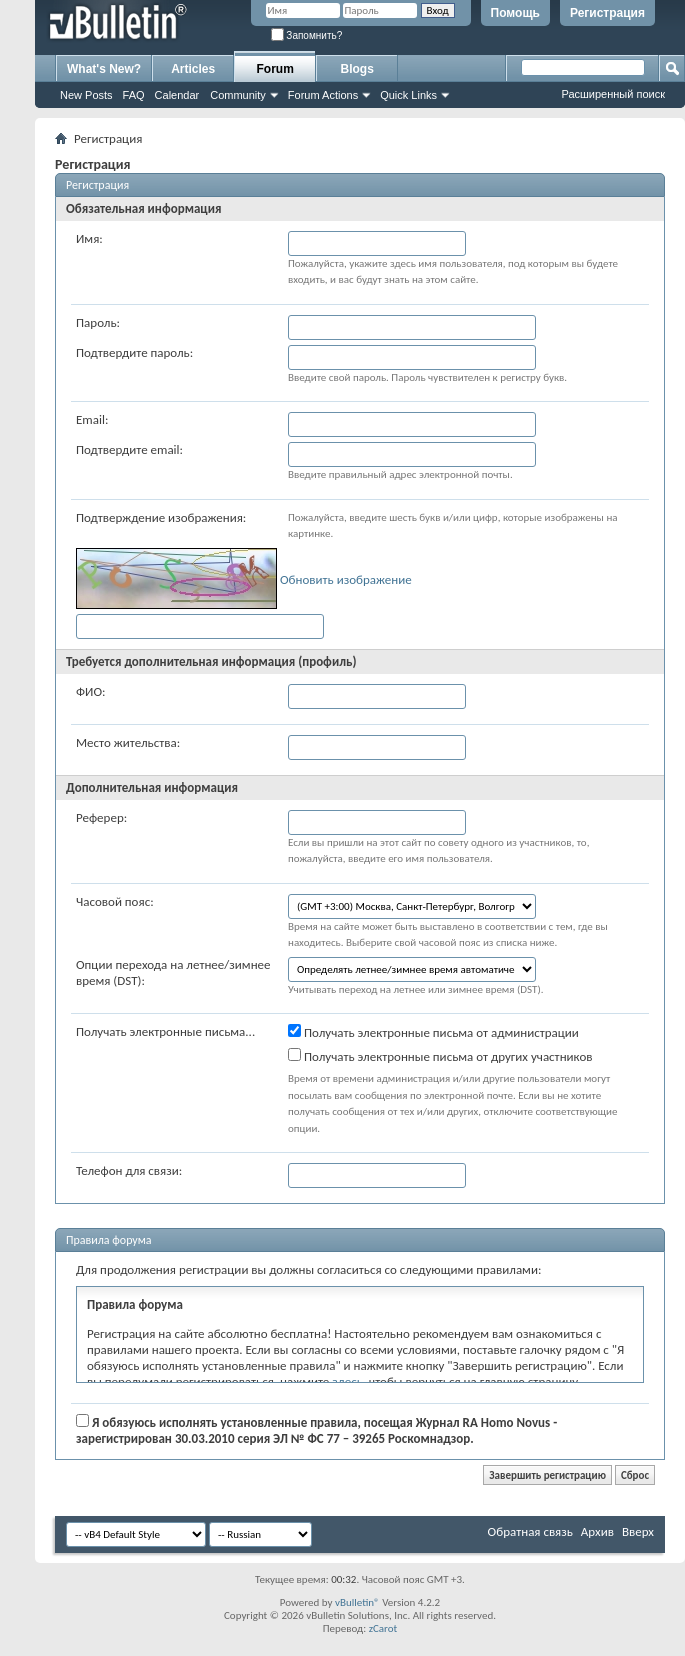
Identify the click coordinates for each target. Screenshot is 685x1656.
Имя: (89, 238)
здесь (347, 1381)
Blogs (357, 69)
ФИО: (91, 691)
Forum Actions (323, 95)
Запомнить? (307, 35)
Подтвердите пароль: (134, 352)
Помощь (515, 13)
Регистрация (607, 13)
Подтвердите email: (129, 449)
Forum (275, 69)
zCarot (383, 1628)
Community (238, 95)
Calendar (177, 95)
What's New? (104, 69)
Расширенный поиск (613, 94)
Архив (597, 1531)
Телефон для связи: (129, 1170)
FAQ (134, 95)
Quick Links (408, 95)
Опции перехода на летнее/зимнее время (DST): (173, 972)
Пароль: (98, 322)
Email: (92, 419)
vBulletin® (357, 1602)
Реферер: (101, 817)
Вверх (638, 1531)
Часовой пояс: (115, 901)
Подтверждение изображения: (161, 517)
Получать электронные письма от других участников (440, 1056)
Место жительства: (128, 742)
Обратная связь (530, 1531)
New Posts (86, 95)
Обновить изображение (346, 579)
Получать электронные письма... (165, 1031)
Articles (193, 69)
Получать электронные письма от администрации (433, 1032)
